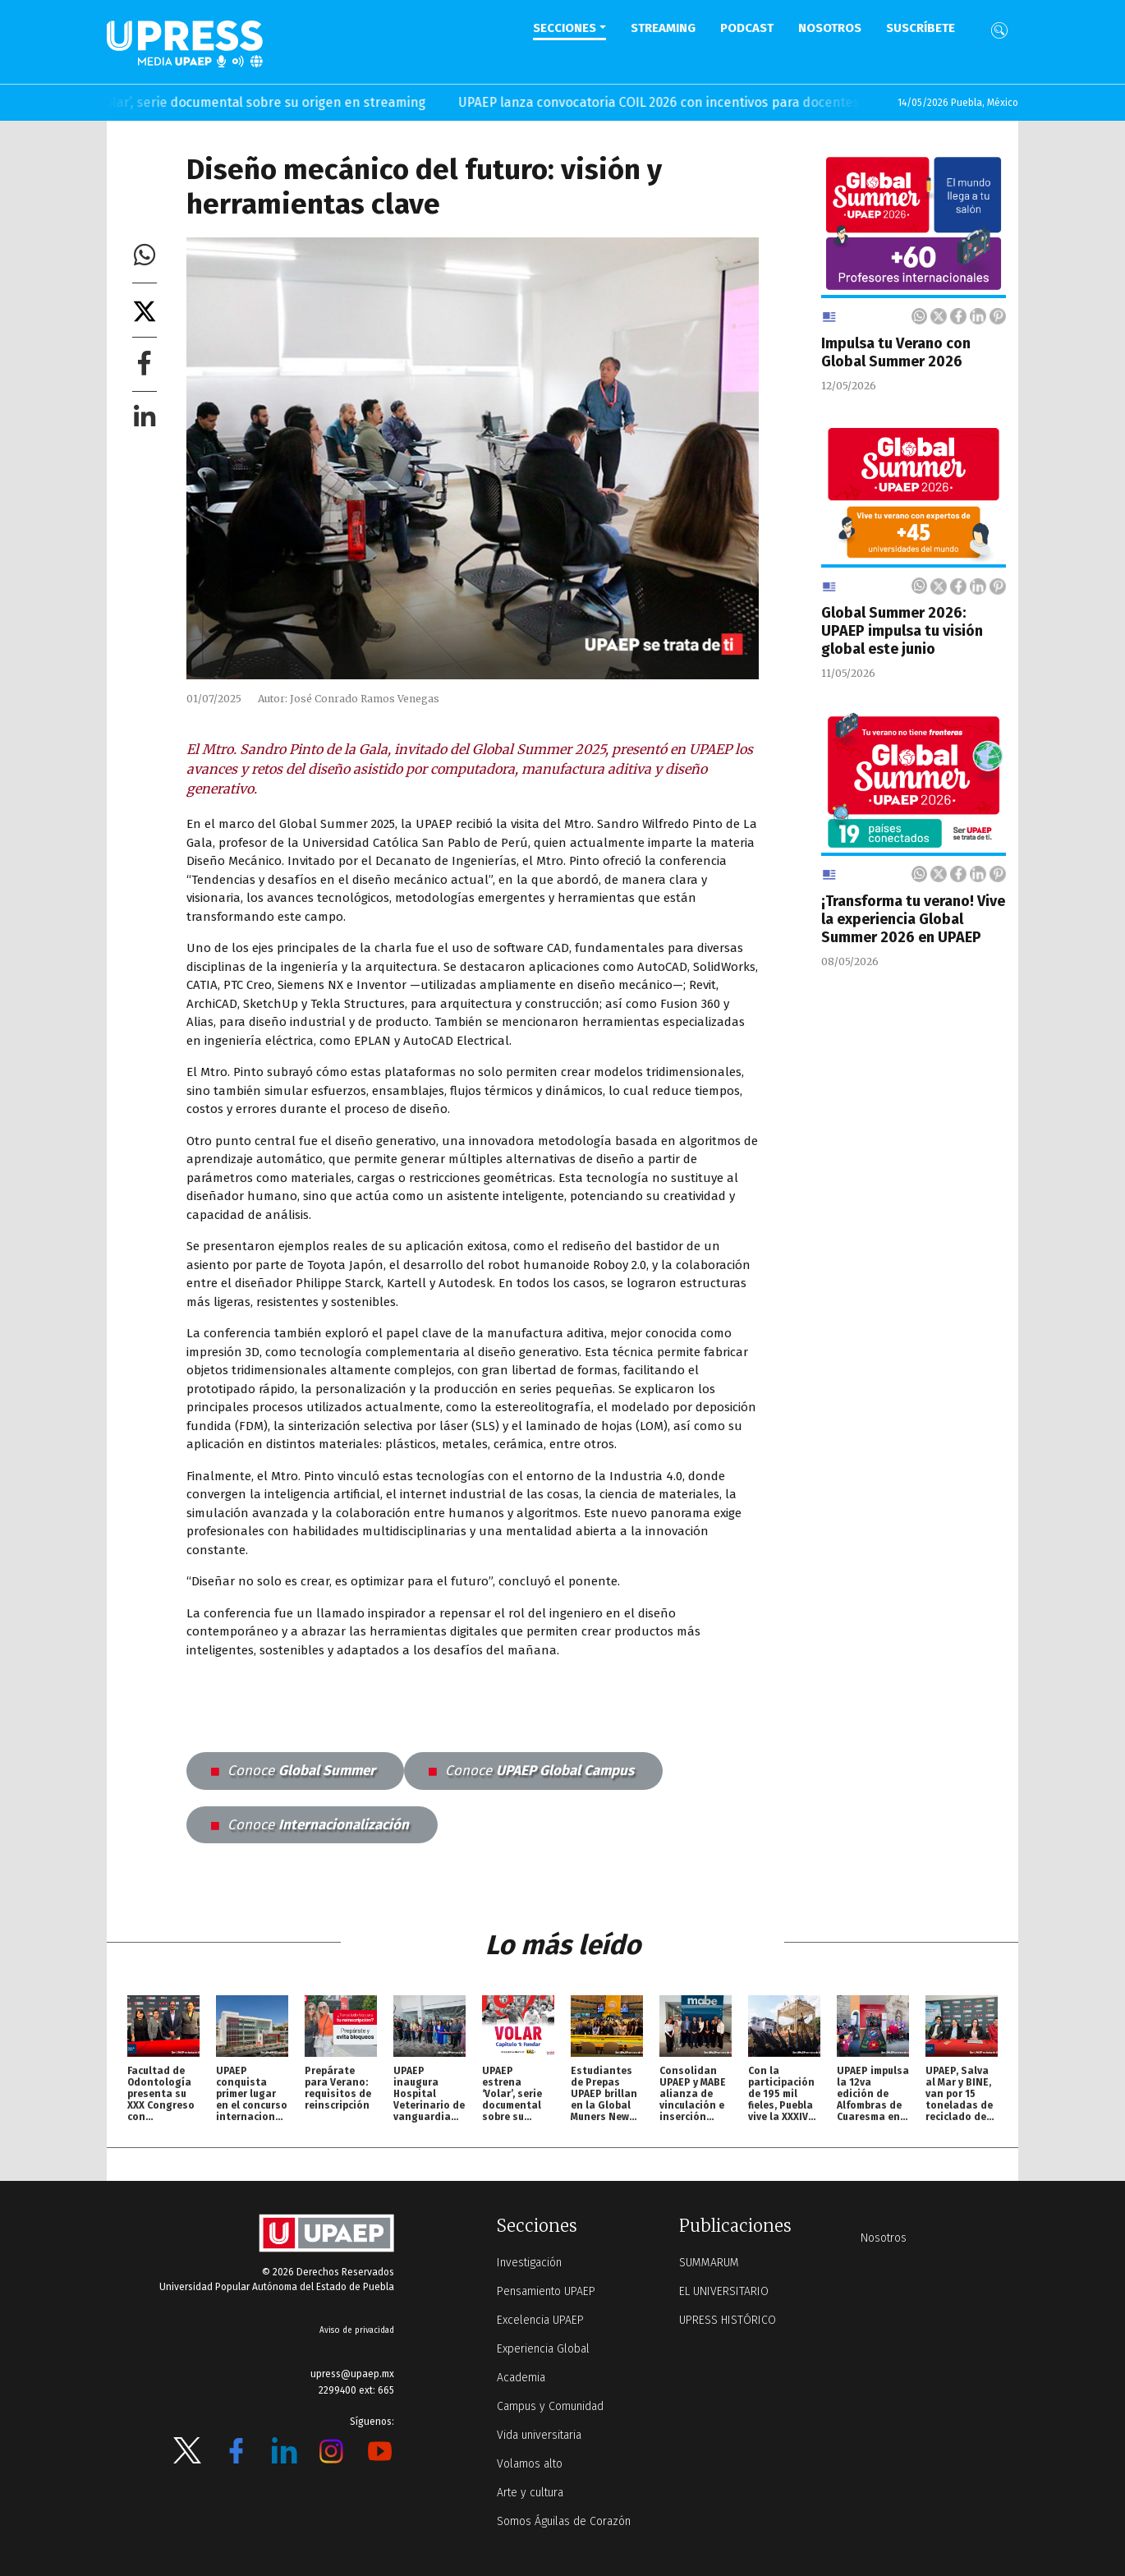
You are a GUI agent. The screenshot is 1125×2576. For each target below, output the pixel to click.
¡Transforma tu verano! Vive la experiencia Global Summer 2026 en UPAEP (913, 919)
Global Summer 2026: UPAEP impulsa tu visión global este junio (902, 631)
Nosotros (829, 28)
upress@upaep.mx (352, 2374)
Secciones (564, 28)
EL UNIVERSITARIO (724, 2291)
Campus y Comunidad (550, 2406)
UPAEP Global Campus (531, 1770)
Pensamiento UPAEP (546, 2291)
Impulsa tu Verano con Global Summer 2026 (896, 352)
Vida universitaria (539, 2435)
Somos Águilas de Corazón (564, 2521)
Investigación (529, 2263)
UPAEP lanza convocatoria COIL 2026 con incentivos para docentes (683, 102)
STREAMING (663, 28)
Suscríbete (920, 28)
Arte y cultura (530, 2493)
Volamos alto (529, 2464)
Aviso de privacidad (356, 2330)
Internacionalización (310, 1824)
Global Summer (293, 1770)
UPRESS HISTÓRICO (727, 2320)
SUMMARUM (709, 2263)
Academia (521, 2378)
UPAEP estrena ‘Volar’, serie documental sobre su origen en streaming (238, 102)
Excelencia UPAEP (540, 2320)
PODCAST (747, 28)
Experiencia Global (543, 2349)
